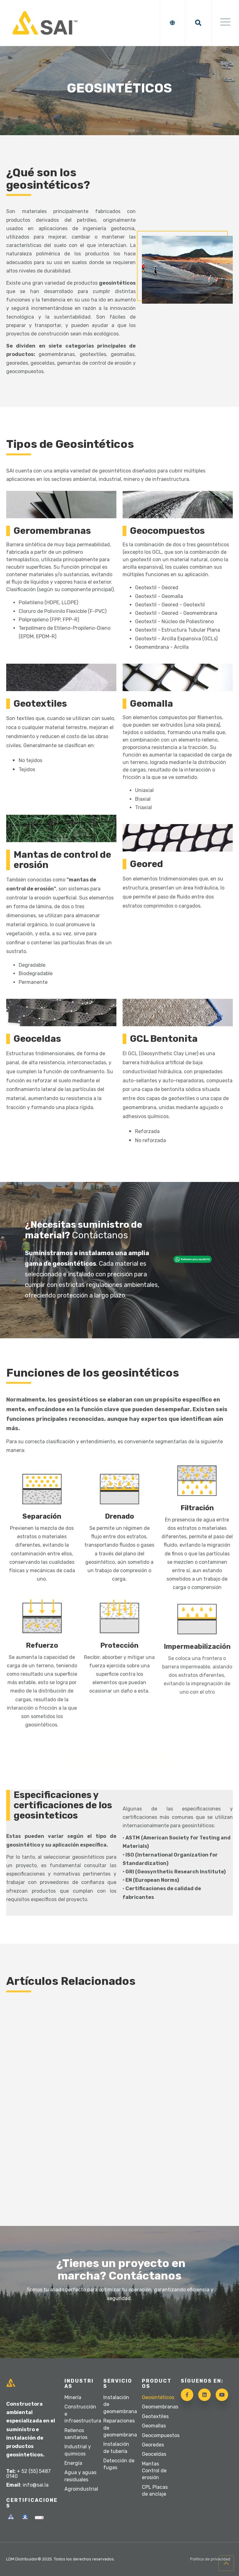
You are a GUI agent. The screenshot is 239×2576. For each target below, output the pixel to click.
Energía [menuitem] (73, 2463)
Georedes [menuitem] (153, 2445)
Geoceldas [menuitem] (154, 2454)
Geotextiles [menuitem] (155, 2416)
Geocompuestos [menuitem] (158, 2435)
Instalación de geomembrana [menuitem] (119, 2404)
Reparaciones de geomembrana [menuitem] (119, 2428)
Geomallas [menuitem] (154, 2426)
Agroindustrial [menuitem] (80, 2489)
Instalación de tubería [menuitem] (116, 2447)
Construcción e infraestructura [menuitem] (80, 2414)
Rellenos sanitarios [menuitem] (75, 2433)
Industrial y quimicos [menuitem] (77, 2450)
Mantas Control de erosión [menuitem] (154, 2471)
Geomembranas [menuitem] (158, 2407)
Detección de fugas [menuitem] (118, 2464)
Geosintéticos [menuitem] (158, 2397)
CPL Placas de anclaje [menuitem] (155, 2490)
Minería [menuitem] (72, 2397)
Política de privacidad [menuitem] (210, 2559)
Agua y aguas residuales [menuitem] (80, 2475)
